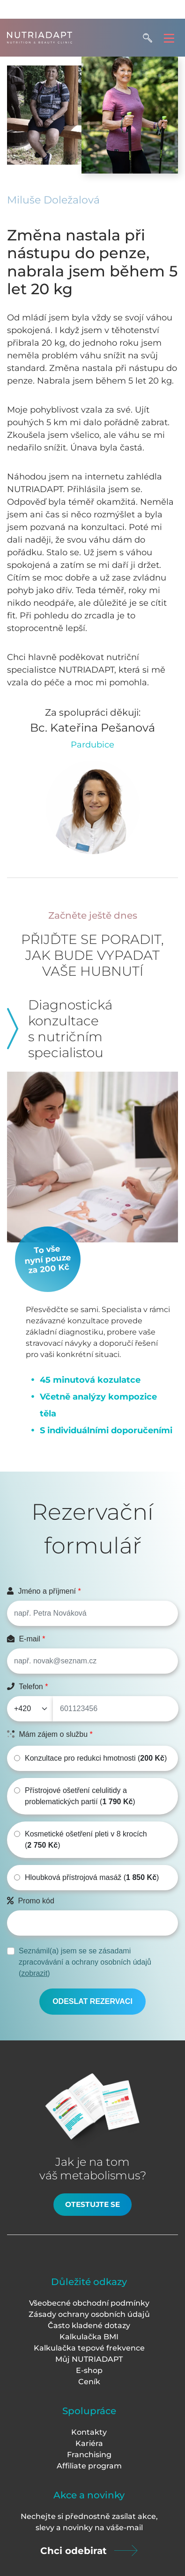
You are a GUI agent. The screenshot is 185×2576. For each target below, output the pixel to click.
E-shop (89, 2370)
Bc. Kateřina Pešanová (92, 727)
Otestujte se (92, 2204)
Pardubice (92, 745)
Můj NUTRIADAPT (89, 2359)
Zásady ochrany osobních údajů (89, 2314)
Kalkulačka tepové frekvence (89, 2348)
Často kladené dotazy (89, 2325)
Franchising (89, 2454)
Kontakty (89, 2432)
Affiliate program (89, 2465)
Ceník (89, 2381)
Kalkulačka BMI (88, 2336)
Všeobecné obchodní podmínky (89, 2303)
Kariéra (89, 2443)
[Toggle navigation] (169, 37)
